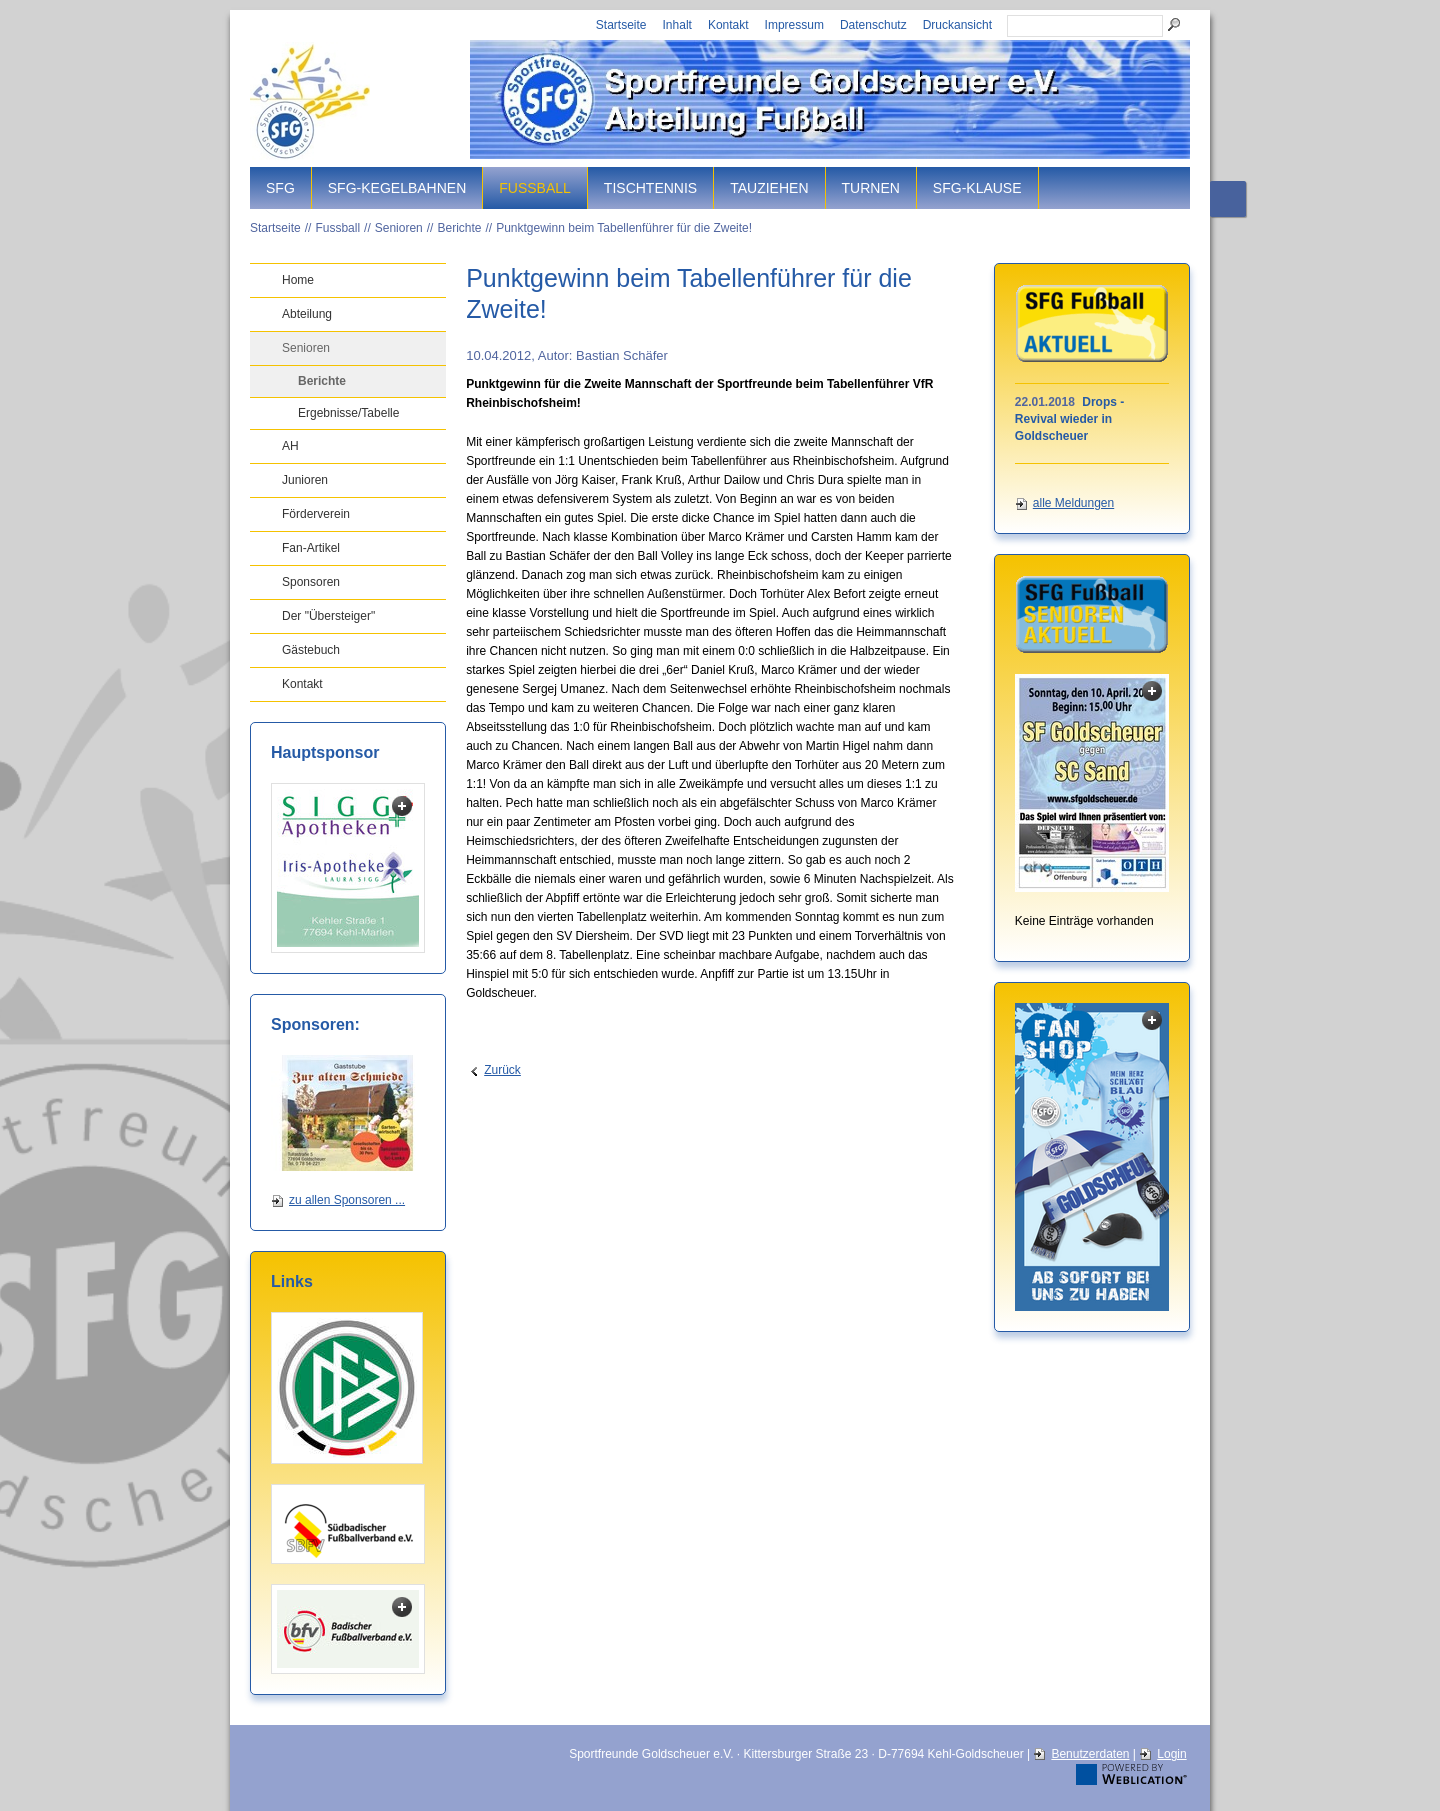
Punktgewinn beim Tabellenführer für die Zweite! (624, 228)
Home (298, 280)
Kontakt (728, 25)
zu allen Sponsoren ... (347, 1200)
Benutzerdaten (1090, 1754)
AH (290, 446)
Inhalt (677, 25)
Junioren (305, 480)
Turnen (871, 188)
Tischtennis (650, 188)
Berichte (459, 228)
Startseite (621, 25)
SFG (280, 188)
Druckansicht (957, 25)
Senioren (399, 228)
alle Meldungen (1073, 503)
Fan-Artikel (311, 548)
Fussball (535, 188)
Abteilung (307, 314)
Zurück (502, 1070)
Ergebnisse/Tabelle (348, 413)
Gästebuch (311, 650)
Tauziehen (769, 188)
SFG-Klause (977, 188)
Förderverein (316, 514)
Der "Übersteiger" (328, 616)
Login (1171, 1754)
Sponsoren (311, 582)
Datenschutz (873, 25)
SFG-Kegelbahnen (397, 188)
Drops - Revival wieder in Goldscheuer (1069, 419)
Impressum (794, 25)
